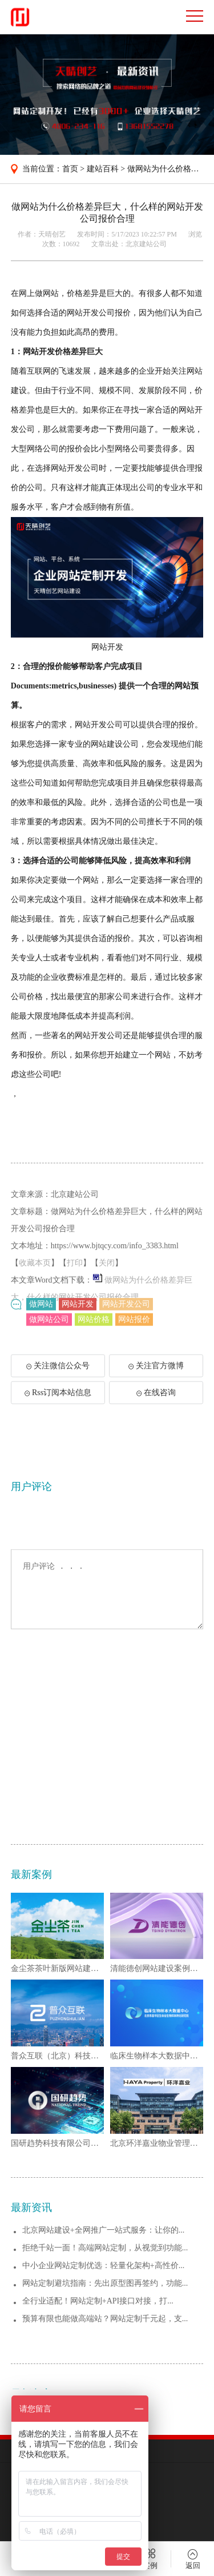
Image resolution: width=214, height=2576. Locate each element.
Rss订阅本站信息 (58, 1403)
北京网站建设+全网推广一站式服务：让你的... (103, 2377)
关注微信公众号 (63, 1380)
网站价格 (94, 1325)
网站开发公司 (126, 1309)
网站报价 (134, 1325)
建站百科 (103, 169)
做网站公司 (49, 1325)
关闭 (107, 1292)
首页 (70, 169)
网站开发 (78, 1309)
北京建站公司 (146, 244)
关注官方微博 (156, 1376)
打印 (75, 1292)
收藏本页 (35, 1292)
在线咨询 (156, 1403)
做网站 (41, 1309)
